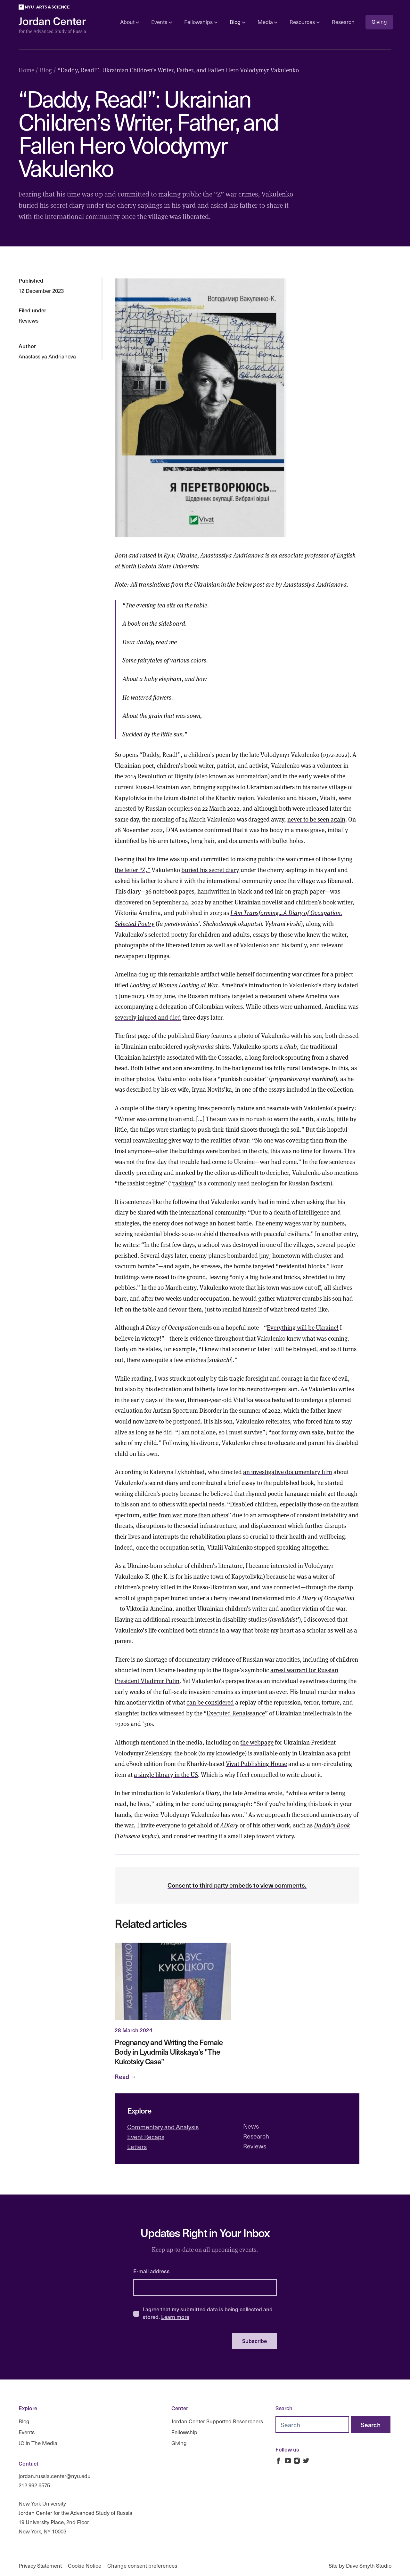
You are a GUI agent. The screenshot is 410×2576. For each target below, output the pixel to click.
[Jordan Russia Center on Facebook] (278, 2460)
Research (343, 22)
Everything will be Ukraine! (303, 1327)
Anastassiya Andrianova (47, 356)
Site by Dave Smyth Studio (360, 2565)
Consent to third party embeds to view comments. (237, 1885)
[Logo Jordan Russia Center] (52, 25)
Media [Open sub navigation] (267, 22)
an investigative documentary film (287, 1471)
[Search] (370, 2424)
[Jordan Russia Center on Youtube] (287, 2460)
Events (27, 2432)
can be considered (210, 1702)
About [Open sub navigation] (129, 22)
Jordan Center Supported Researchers (217, 2421)
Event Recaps (145, 2136)
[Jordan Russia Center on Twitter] (306, 2460)
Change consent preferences (142, 2565)
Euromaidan (251, 776)
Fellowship (184, 2432)
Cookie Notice (84, 2565)
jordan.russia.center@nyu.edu (55, 2476)
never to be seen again (316, 819)
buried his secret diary (210, 869)
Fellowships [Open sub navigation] (200, 22)
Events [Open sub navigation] (161, 22)
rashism (183, 1183)
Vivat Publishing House (256, 1763)
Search (283, 2408)
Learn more (175, 2317)
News (251, 2126)
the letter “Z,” (132, 869)
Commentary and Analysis (163, 2127)
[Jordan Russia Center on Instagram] (296, 2460)
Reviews (28, 320)
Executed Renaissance (236, 1713)
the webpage (257, 1742)
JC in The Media (38, 2442)
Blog (24, 2421)
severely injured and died (148, 1017)
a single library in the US (166, 1774)
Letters (137, 2146)
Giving (379, 21)
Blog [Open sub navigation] (237, 22)
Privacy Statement (40, 2565)
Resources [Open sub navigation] (304, 22)
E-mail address (151, 2271)
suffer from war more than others (185, 1515)
